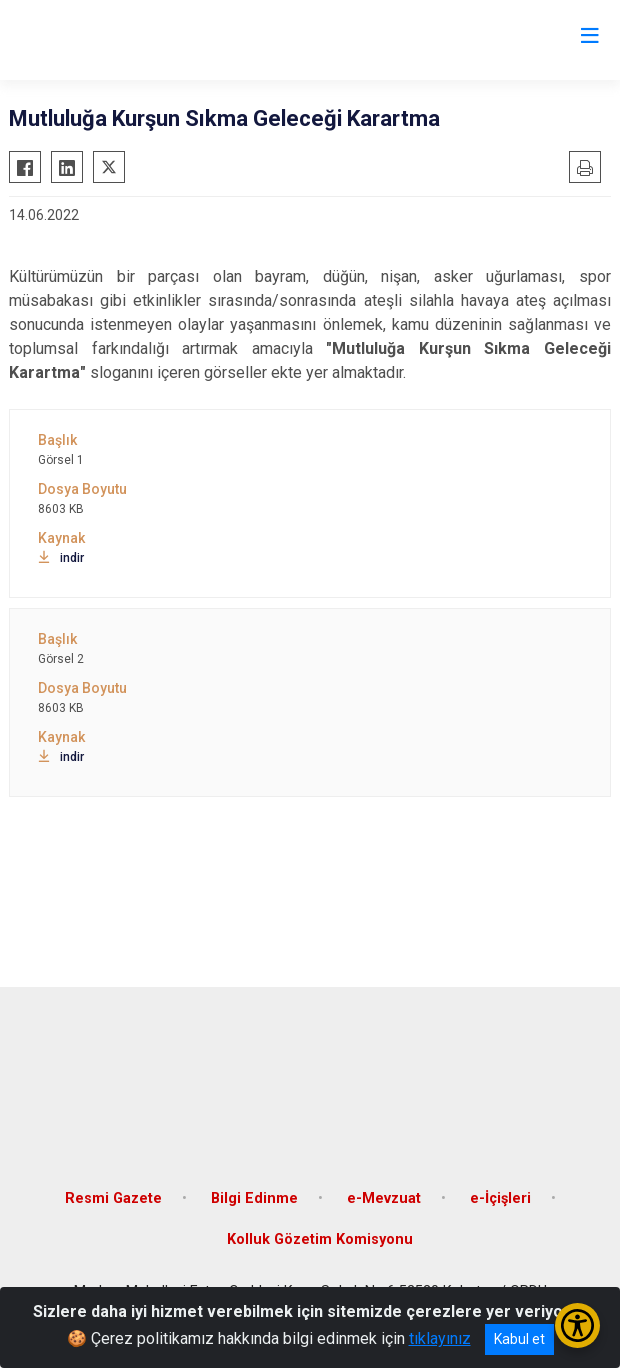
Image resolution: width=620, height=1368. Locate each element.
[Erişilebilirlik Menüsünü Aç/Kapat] (577, 1325)
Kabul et (519, 1339)
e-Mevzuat (384, 1198)
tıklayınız (440, 1338)
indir (61, 558)
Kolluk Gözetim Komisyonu (320, 1239)
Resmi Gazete (113, 1198)
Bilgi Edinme (254, 1198)
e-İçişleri (500, 1198)
